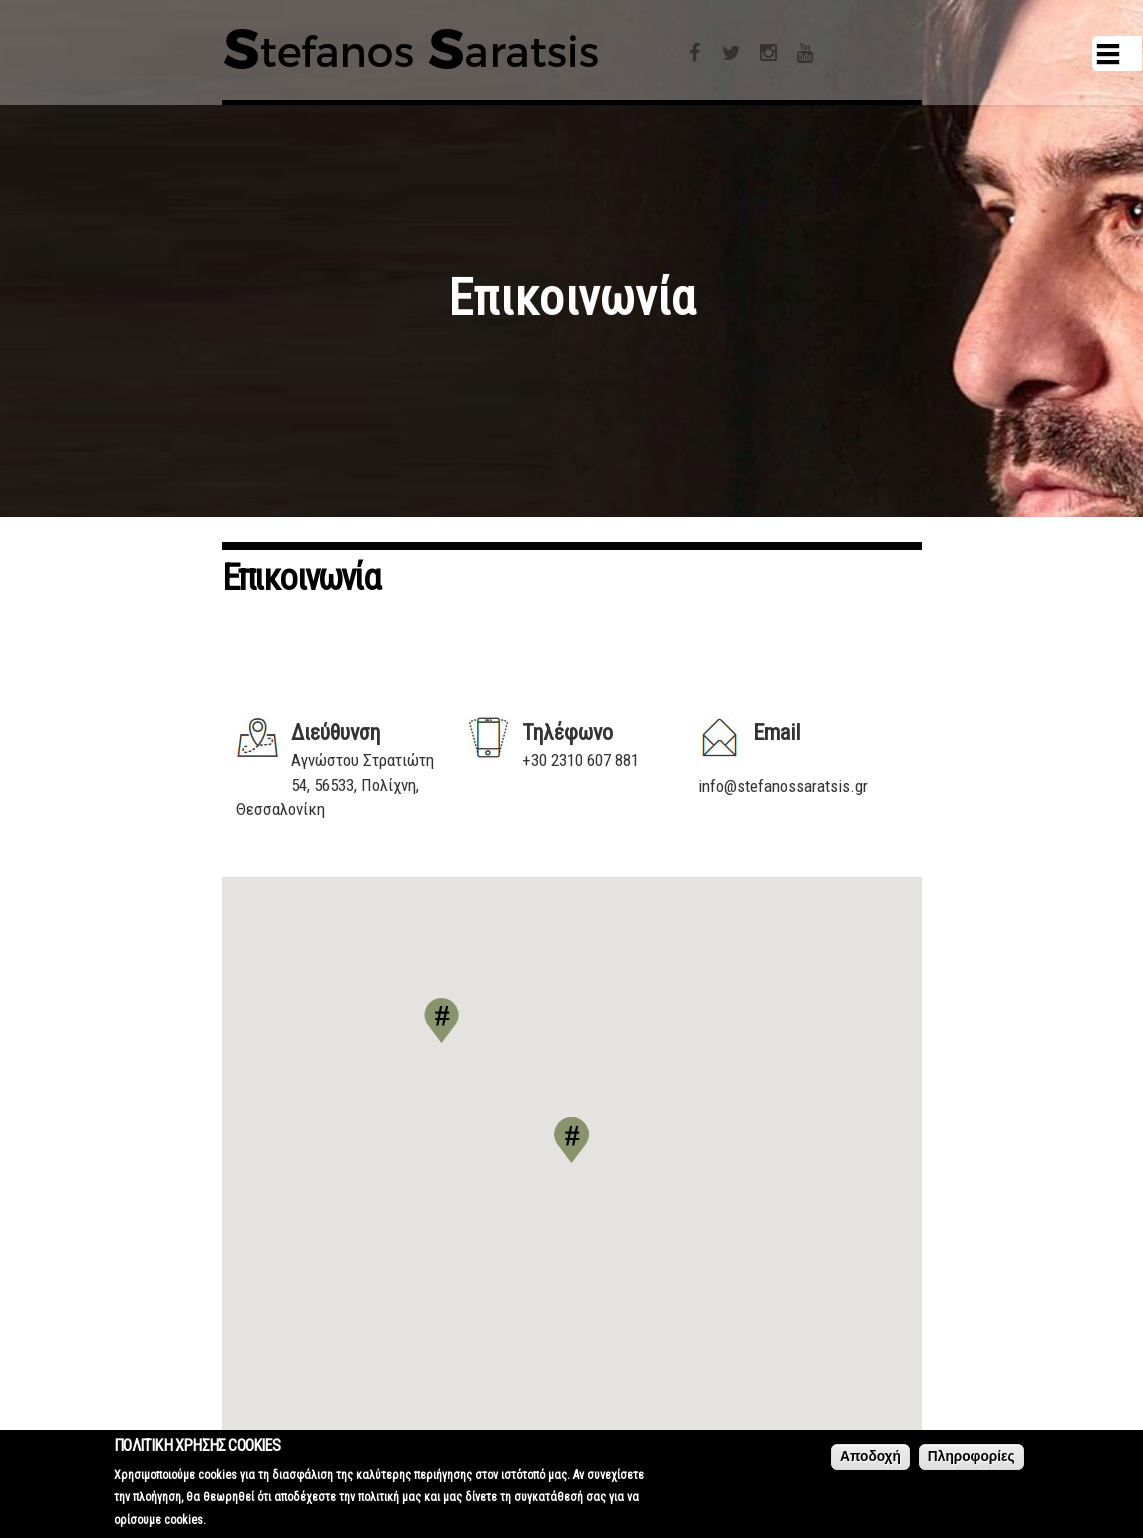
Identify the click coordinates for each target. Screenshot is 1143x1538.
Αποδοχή (870, 1456)
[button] (571, 1140)
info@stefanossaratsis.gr (783, 786)
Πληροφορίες (971, 1456)
